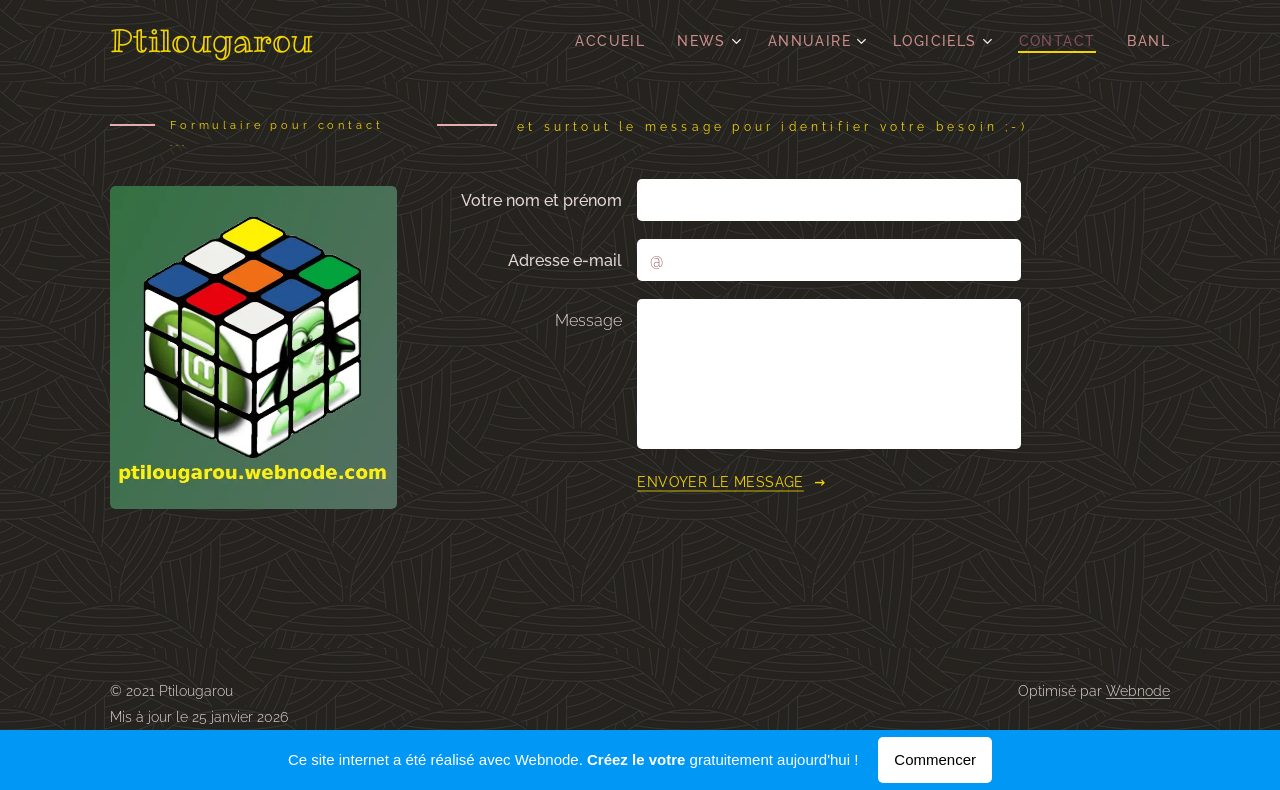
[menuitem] (615, 41)
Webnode (1138, 691)
